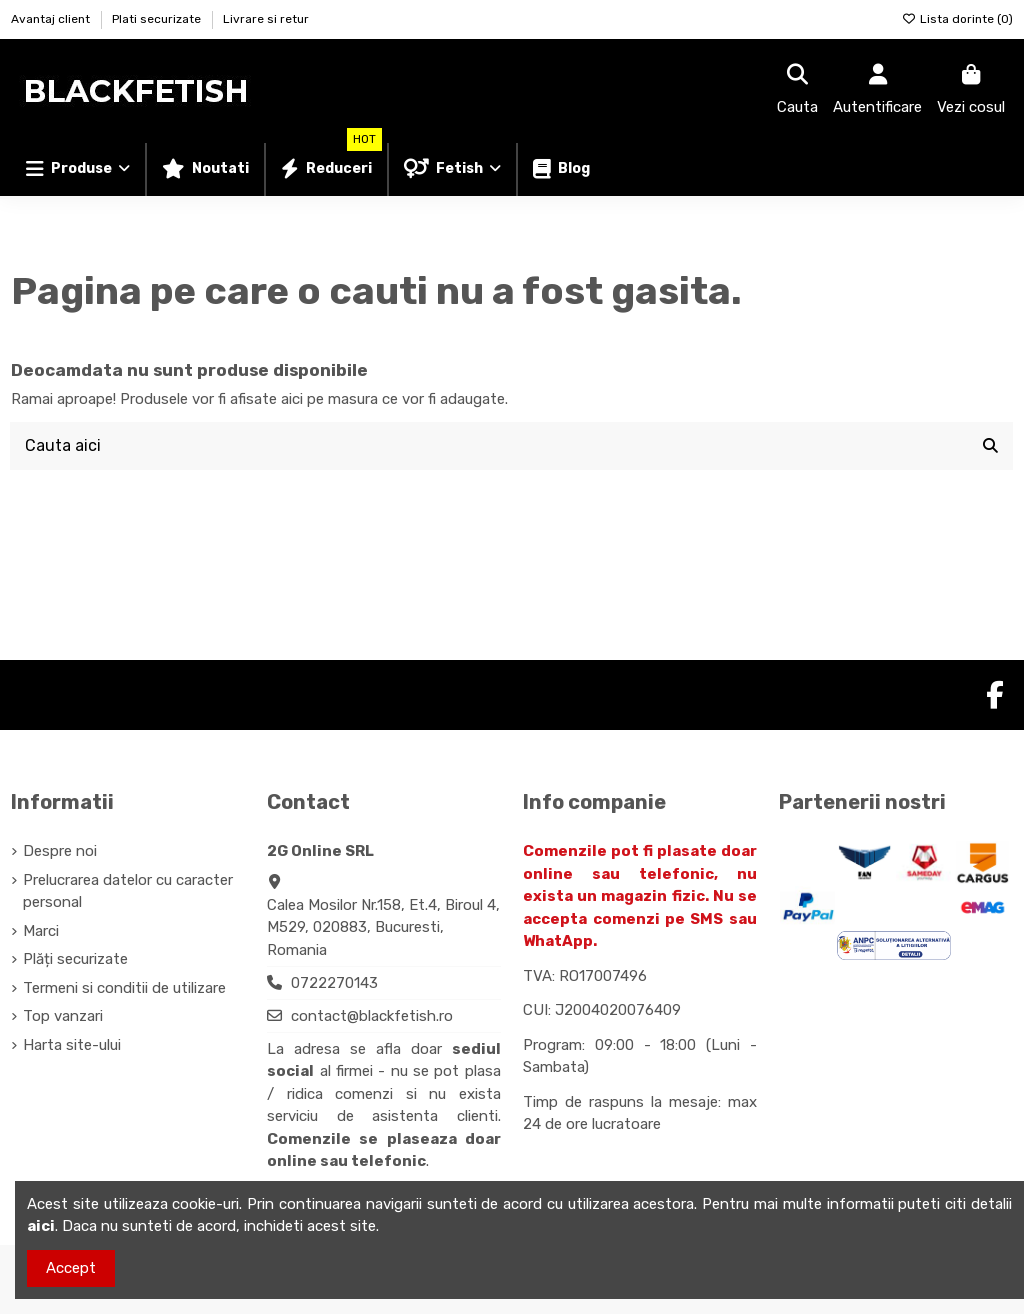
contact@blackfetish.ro (372, 1016)
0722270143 (334, 983)
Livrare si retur (266, 19)
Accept (71, 1268)
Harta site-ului (72, 1045)
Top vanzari (63, 1016)
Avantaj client (52, 19)
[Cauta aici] (990, 446)
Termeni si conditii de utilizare (124, 988)
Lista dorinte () (957, 19)
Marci (41, 931)
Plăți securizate (75, 959)
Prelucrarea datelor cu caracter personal (128, 891)
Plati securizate (158, 19)
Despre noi (60, 851)
